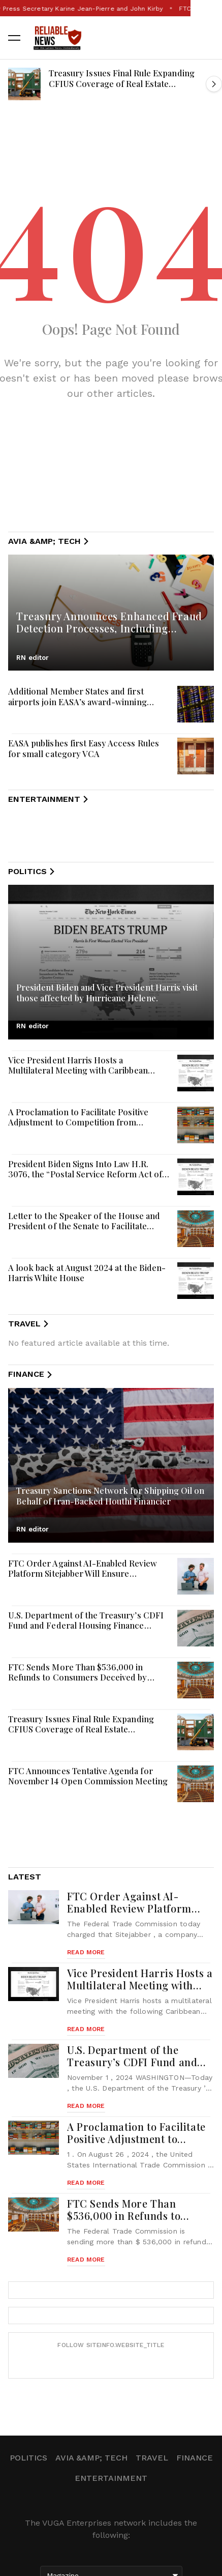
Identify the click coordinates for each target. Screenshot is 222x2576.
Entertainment (111, 2478)
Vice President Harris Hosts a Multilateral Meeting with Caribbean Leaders (78, 1070)
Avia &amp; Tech (91, 2458)
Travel (152, 2458)
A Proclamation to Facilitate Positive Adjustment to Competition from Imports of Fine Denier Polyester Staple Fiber (86, 1127)
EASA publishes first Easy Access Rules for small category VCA (83, 748)
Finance (194, 2458)
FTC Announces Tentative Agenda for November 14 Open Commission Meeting (88, 1776)
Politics (28, 2458)
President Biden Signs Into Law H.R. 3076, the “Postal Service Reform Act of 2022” (85, 1174)
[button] (14, 38)
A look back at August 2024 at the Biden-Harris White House (87, 1273)
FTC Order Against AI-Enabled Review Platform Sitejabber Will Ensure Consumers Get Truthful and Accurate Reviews (82, 1578)
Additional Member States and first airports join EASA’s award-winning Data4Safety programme (77, 701)
